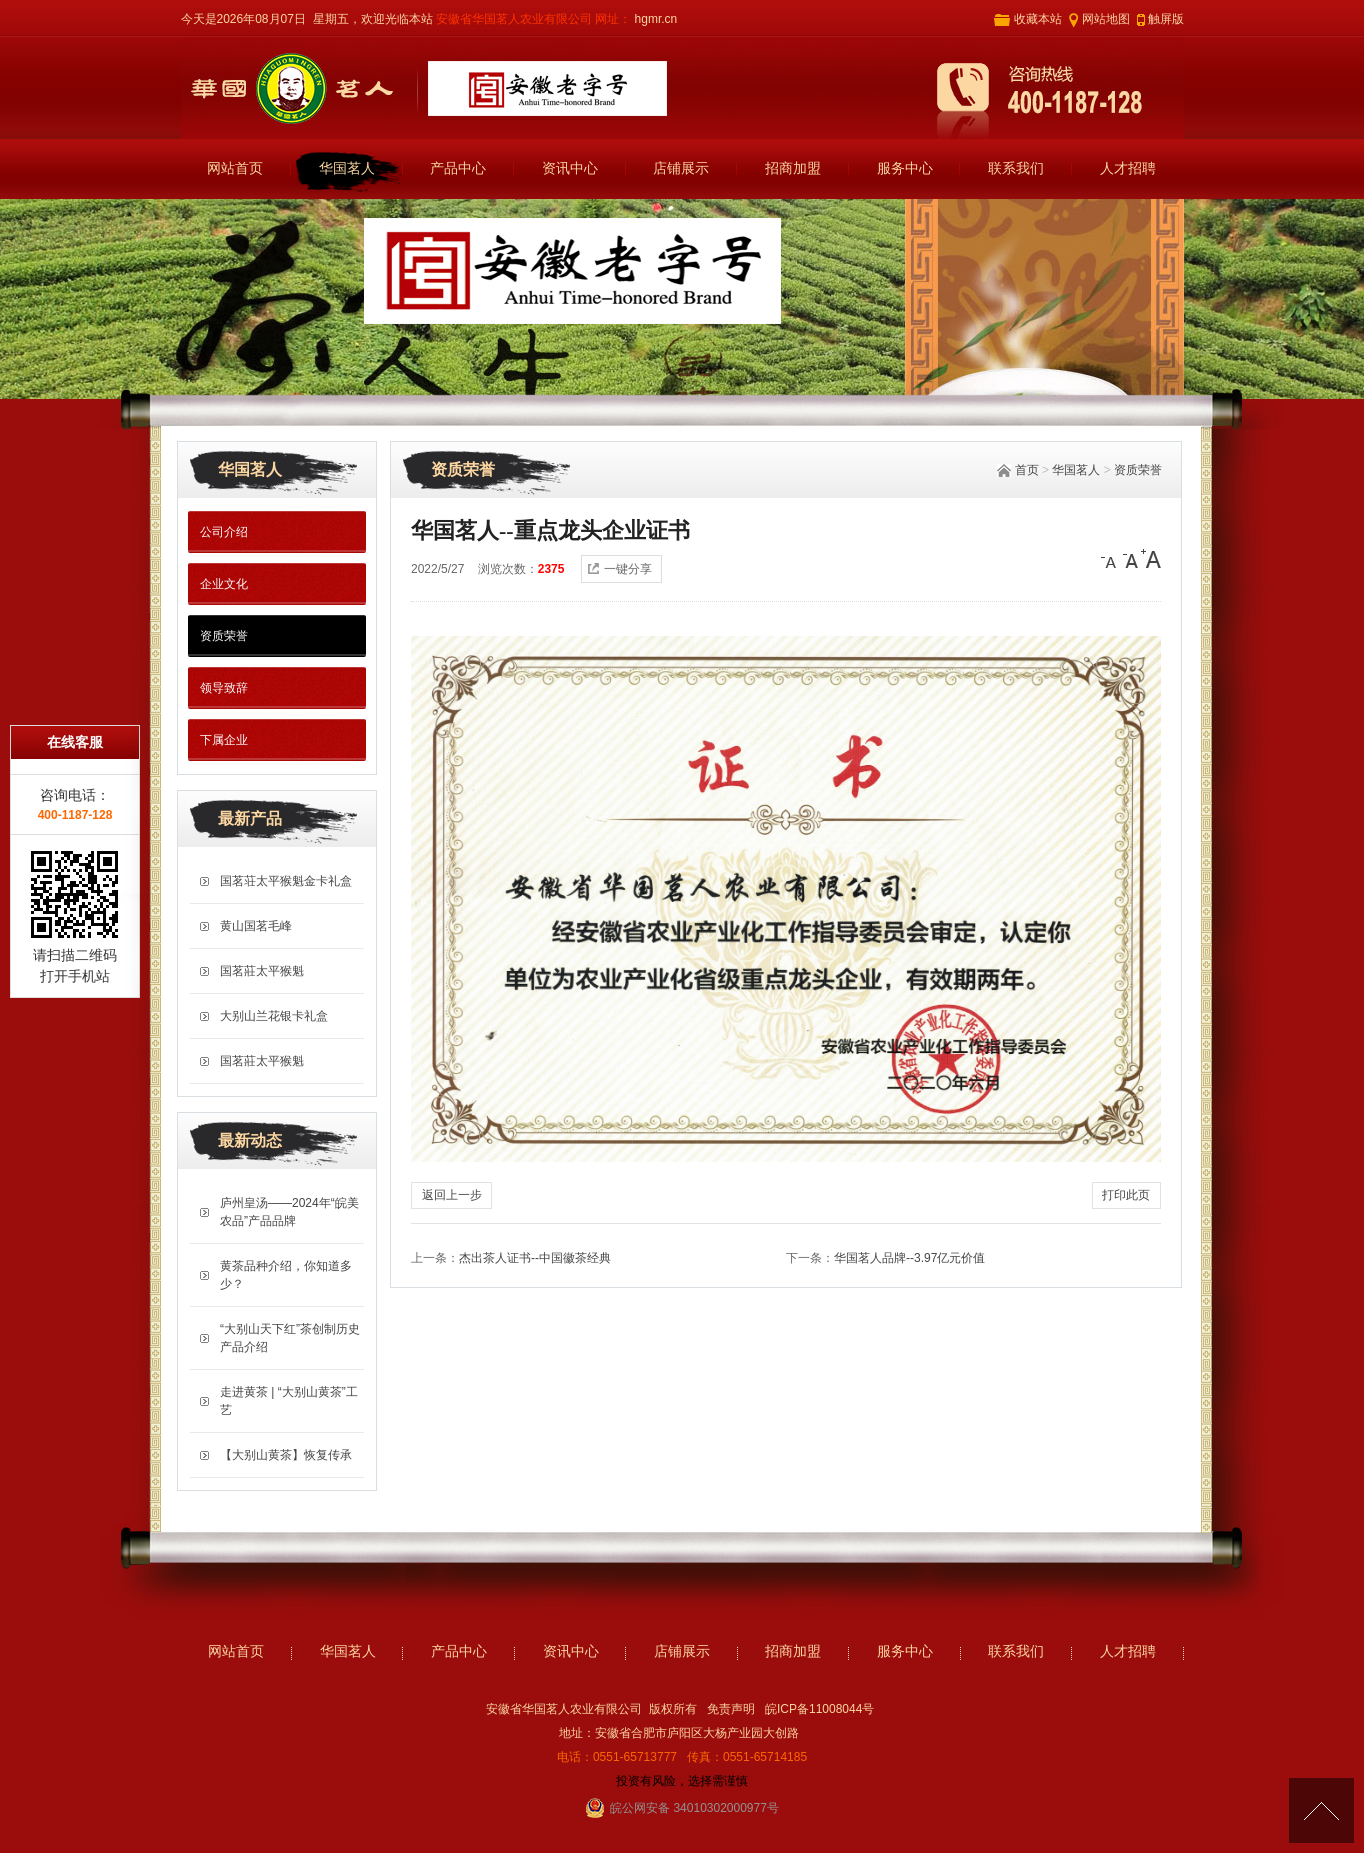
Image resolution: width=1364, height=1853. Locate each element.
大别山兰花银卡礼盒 (274, 1016)
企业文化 (224, 584)
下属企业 (224, 740)
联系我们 (1016, 168)
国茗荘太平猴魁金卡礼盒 (286, 881)
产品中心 (458, 168)
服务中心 (905, 168)
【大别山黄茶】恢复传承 (286, 1455)
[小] (1111, 559)
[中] (1131, 559)
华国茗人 (347, 168)
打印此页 (1126, 1195)
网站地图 (1106, 19)
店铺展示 (681, 168)
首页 (1027, 470)
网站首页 (235, 168)
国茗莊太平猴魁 (262, 971)
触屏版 (1166, 19)
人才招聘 (1128, 168)
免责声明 (731, 1709)
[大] (1151, 559)
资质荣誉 (1138, 470)
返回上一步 (452, 1195)
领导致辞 (224, 688)
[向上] (1321, 1810)
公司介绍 (224, 532)
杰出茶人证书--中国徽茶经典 (535, 1258)
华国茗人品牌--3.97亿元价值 (909, 1258)
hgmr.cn (654, 19)
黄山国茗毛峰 (256, 926)
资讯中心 (570, 168)
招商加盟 (793, 168)
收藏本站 (1038, 19)
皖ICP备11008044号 (819, 1709)
